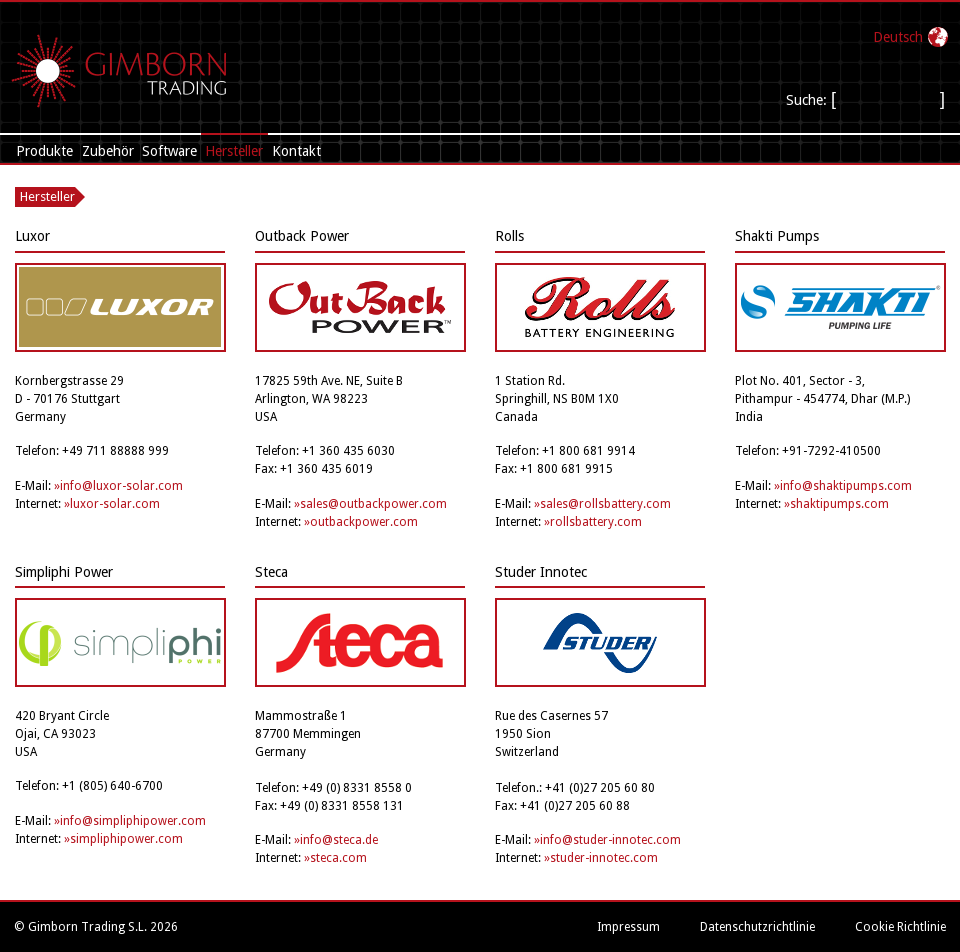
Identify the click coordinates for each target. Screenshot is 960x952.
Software (169, 151)
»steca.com (335, 858)
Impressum (628, 927)
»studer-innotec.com (601, 858)
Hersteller (234, 151)
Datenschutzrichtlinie (757, 927)
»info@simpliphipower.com (130, 821)
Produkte (44, 151)
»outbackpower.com (361, 522)
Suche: (808, 100)
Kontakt (296, 151)
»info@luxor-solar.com (118, 486)
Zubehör (108, 151)
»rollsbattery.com (593, 522)
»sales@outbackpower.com (370, 504)
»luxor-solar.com (112, 504)
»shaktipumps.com (836, 504)
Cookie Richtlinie (900, 927)
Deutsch (898, 37)
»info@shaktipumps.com (843, 486)
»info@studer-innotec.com (607, 840)
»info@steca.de (336, 840)
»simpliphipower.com (123, 839)
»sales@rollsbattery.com (602, 504)
